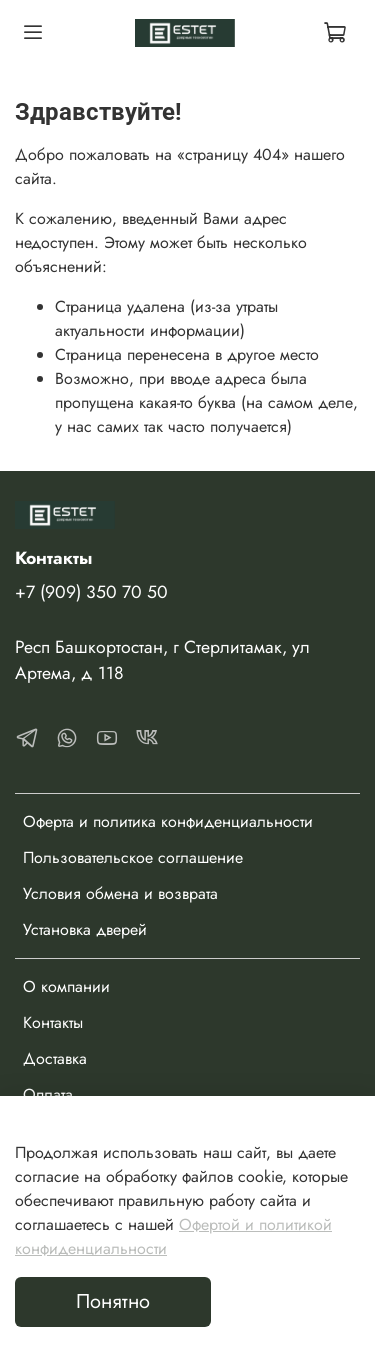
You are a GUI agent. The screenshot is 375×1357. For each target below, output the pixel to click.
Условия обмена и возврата (120, 893)
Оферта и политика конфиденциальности (168, 821)
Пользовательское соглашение (133, 857)
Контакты (53, 1022)
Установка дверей (85, 929)
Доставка (55, 1058)
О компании (66, 986)
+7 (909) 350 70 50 (91, 592)
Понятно (113, 1301)
